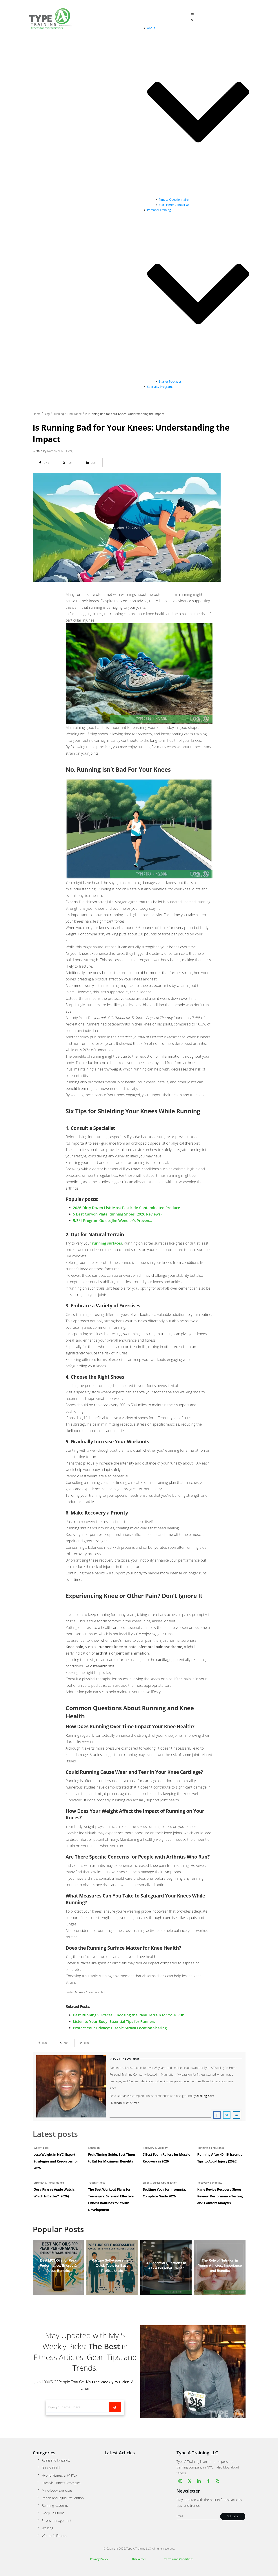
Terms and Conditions (179, 2559)
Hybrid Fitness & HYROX (59, 2475)
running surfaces (107, 1243)
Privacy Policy (99, 2559)
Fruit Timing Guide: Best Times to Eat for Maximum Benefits (111, 2159)
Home (37, 414)
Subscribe (232, 2516)
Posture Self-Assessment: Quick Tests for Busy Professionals (112, 2265)
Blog (47, 414)
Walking (47, 2528)
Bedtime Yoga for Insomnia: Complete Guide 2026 (166, 2197)
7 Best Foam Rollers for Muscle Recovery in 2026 (166, 2159)
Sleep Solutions (53, 2513)
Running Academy (55, 2505)
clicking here (205, 2096)
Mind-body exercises (57, 2490)
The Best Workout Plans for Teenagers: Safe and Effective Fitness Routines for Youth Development (111, 2197)
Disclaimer (139, 2559)
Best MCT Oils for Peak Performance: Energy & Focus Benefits (58, 2265)
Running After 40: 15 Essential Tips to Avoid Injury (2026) (221, 2159)
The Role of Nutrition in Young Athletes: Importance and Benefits (220, 2265)
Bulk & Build (51, 2468)
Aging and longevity (56, 2460)
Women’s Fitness (54, 2535)
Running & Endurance (67, 414)
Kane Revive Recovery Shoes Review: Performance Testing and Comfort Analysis (221, 2197)
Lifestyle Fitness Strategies (61, 2483)
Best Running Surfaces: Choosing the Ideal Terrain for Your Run (128, 2015)
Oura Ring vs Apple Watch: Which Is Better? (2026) (57, 2197)
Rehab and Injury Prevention (63, 2498)
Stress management (56, 2520)
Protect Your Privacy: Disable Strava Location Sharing (120, 2027)
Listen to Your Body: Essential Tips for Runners (114, 2021)
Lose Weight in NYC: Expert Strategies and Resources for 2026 (57, 2159)
